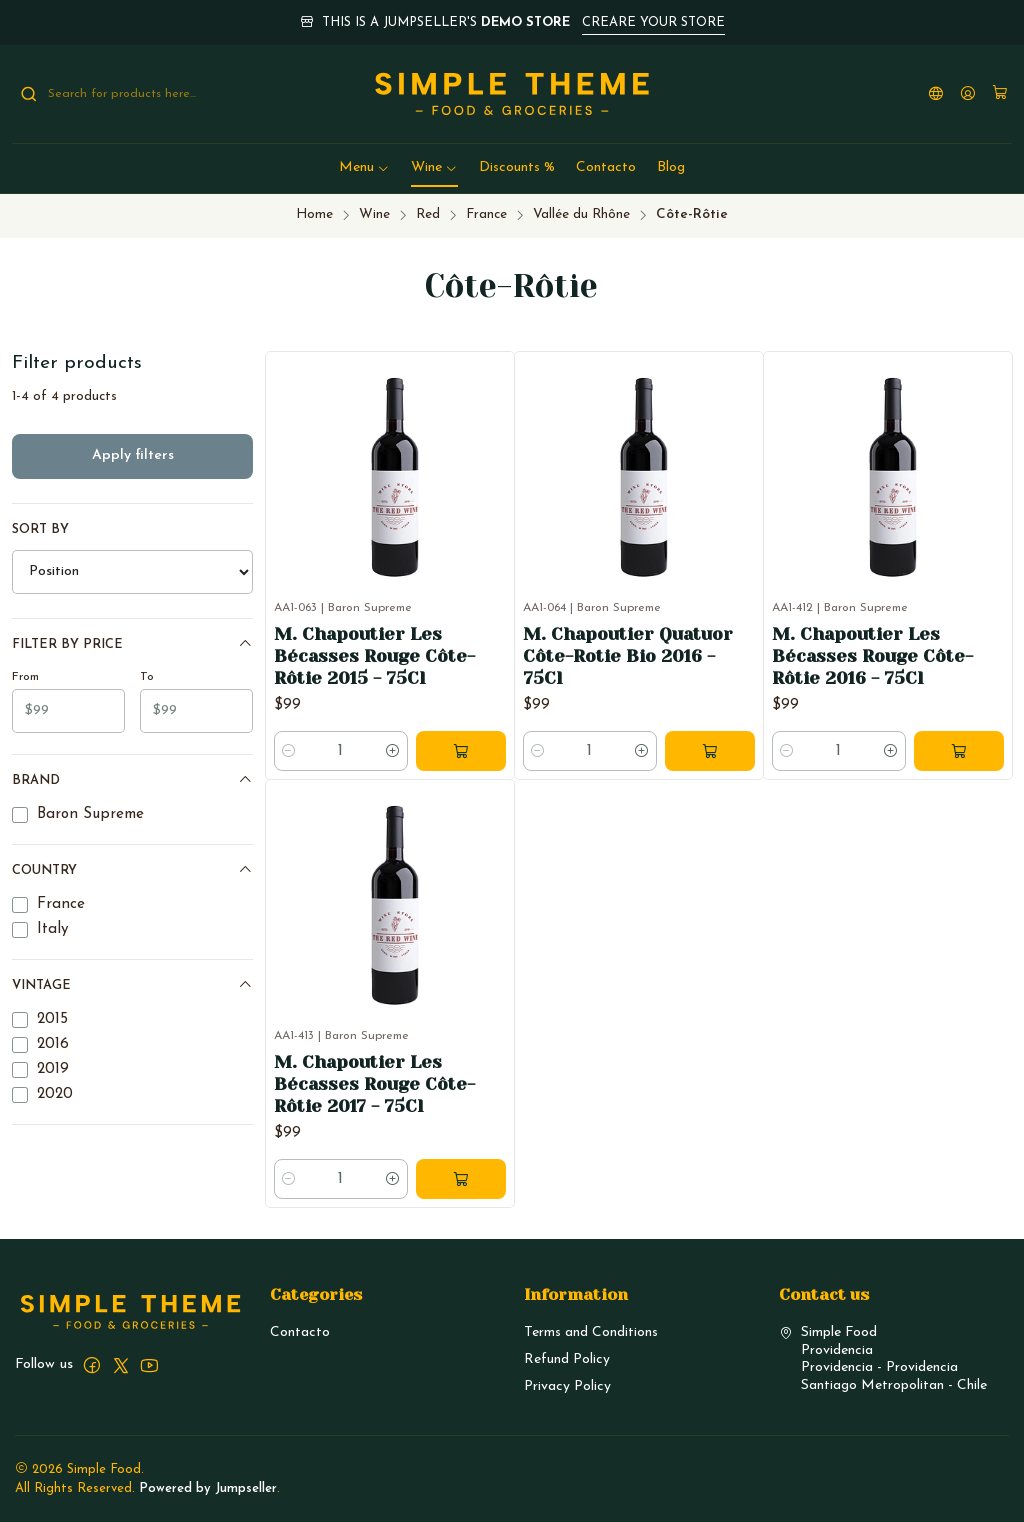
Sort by (40, 529)
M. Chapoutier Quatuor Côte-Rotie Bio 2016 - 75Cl (628, 656)
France (486, 214)
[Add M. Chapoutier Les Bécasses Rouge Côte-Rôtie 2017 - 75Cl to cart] (461, 1238)
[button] (364, 168)
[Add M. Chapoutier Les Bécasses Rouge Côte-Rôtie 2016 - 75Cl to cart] (959, 751)
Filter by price (132, 643)
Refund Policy (567, 1359)
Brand (132, 779)
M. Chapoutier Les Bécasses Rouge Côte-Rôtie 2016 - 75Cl (872, 656)
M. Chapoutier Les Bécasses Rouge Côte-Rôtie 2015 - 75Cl (374, 656)
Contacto (300, 1332)
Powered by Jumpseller (208, 1488)
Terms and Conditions (591, 1332)
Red (428, 214)
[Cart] (1000, 94)
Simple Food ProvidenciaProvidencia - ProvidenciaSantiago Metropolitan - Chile (883, 1359)
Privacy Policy (567, 1386)
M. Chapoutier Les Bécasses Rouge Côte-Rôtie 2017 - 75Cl (374, 1143)
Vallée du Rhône (581, 214)
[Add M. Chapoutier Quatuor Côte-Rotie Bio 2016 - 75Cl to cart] (710, 751)
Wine (374, 214)
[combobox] (122, 94)
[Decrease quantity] (289, 751)
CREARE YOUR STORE (653, 22)
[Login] (968, 94)
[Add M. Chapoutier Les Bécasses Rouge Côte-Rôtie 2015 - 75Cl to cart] (461, 751)
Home (314, 214)
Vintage (132, 984)
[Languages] (936, 94)
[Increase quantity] (393, 751)
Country (132, 869)
